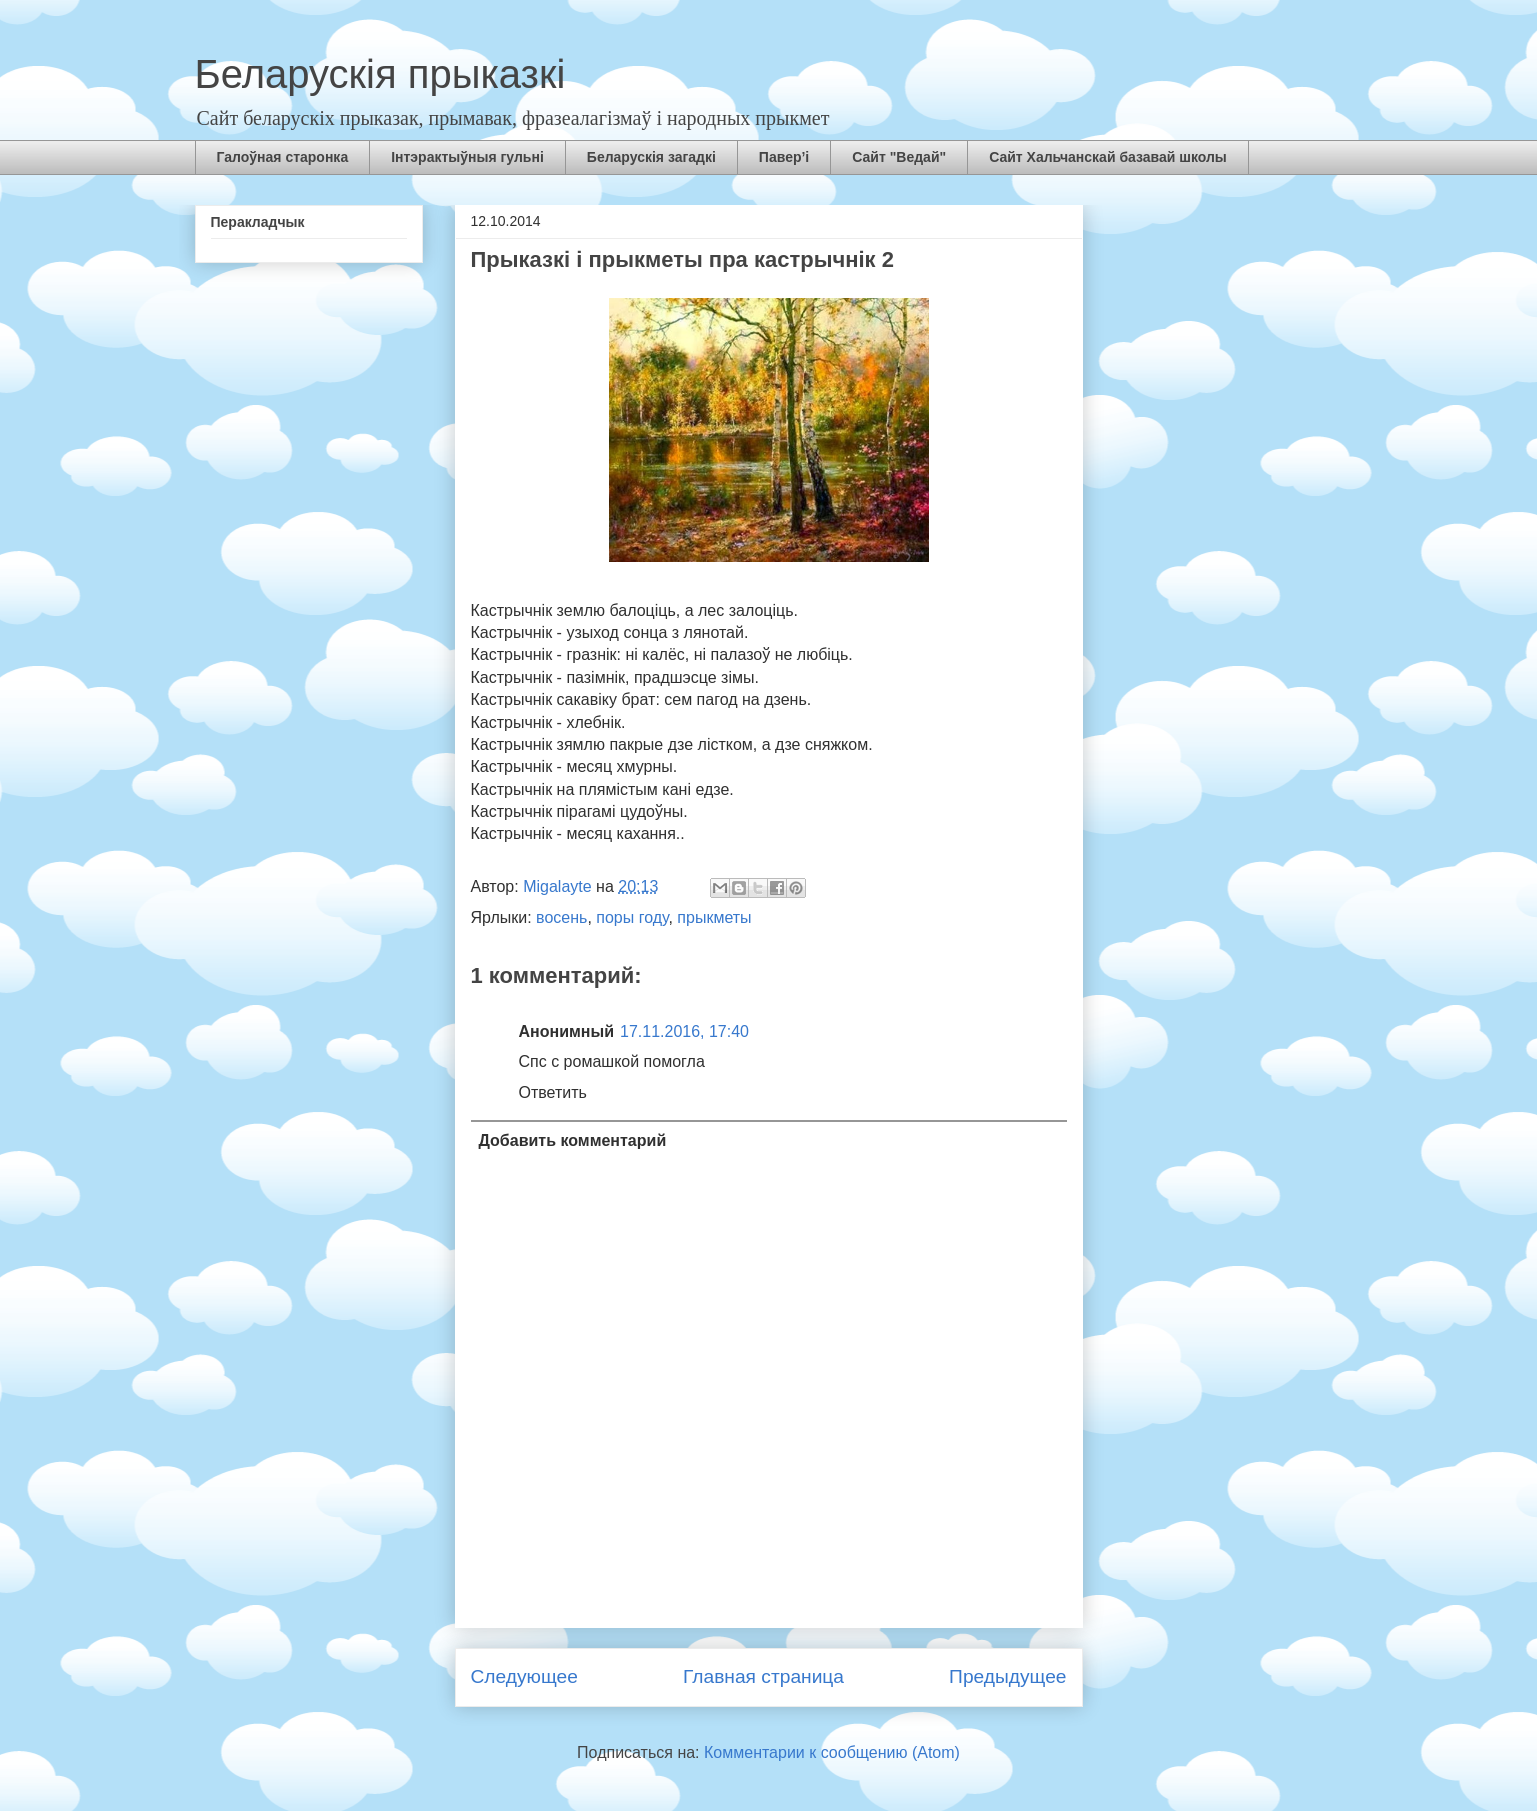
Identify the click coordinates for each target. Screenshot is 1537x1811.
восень (561, 917)
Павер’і (784, 157)
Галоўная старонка (283, 157)
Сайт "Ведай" (899, 157)
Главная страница (763, 1676)
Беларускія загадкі (651, 157)
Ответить (553, 1092)
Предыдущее (1007, 1676)
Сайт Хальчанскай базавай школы (1108, 157)
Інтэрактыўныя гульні (467, 157)
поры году (632, 917)
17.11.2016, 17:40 (684, 1031)
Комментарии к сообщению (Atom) (832, 1752)
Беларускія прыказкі (380, 74)
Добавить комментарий (573, 1140)
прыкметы (714, 917)
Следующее (524, 1676)
